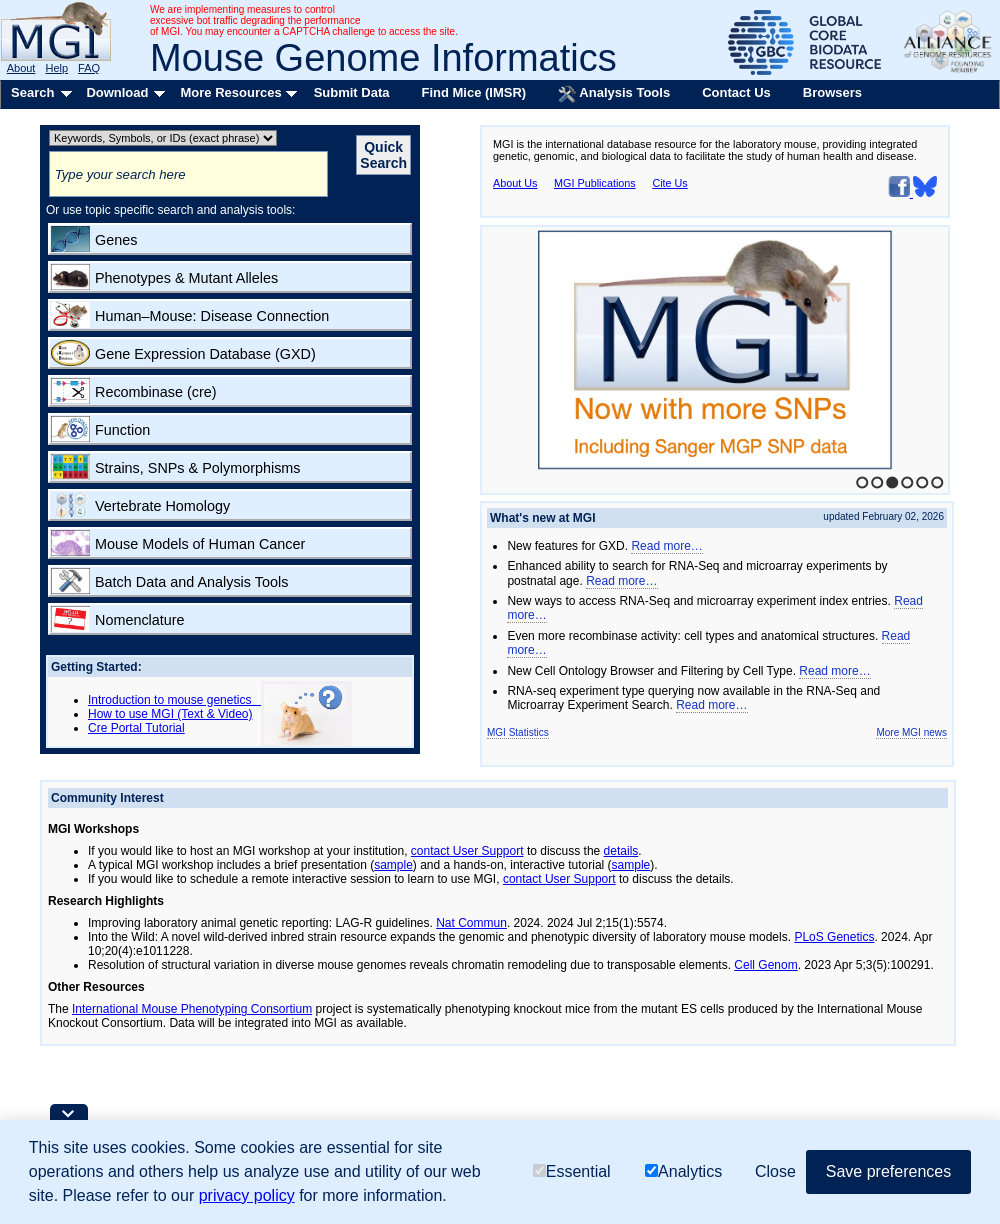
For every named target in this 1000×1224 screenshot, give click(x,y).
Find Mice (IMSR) (473, 92)
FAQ (89, 68)
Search (32, 92)
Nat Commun (471, 923)
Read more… (666, 546)
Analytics (683, 1171)
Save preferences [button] (888, 1171)
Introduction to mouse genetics (174, 700)
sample (393, 865)
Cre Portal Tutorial (136, 728)
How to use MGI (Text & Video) (170, 714)
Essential (572, 1171)
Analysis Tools (614, 94)
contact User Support (467, 851)
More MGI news (911, 732)
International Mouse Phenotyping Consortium (192, 1009)
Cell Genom (765, 965)
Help (56, 68)
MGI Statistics (518, 732)
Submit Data (352, 92)
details (621, 851)
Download (117, 92)
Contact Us (736, 92)
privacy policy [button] (247, 1195)
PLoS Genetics (834, 937)
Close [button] (775, 1171)
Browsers (832, 92)
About (21, 68)
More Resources (230, 92)
